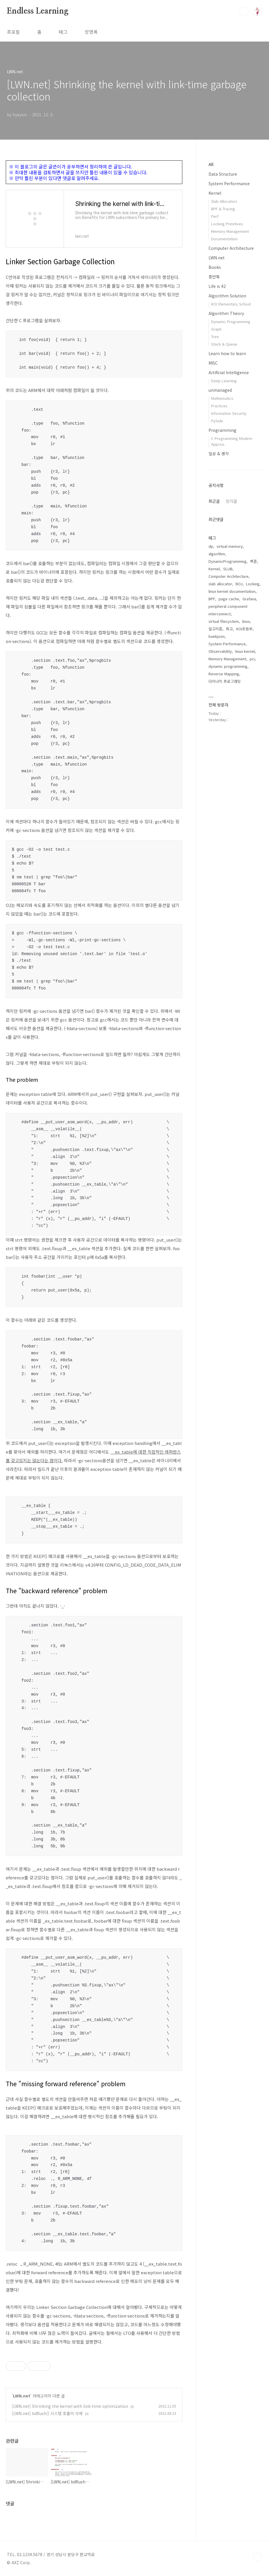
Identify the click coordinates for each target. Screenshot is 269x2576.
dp (211, 546)
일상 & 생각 (219, 453)
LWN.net (21, 2396)
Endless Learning (38, 11)
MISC (213, 363)
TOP (257, 2556)
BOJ (239, 583)
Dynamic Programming (230, 321)
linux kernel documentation (232, 591)
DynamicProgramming (228, 561)
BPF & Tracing (223, 208)
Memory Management (230, 231)
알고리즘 (215, 628)
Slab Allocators (224, 201)
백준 (253, 561)
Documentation (224, 238)
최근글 (214, 501)
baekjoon (217, 636)
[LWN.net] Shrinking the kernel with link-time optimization (70, 2406)
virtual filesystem (224, 621)
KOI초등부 (244, 628)
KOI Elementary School (231, 304)
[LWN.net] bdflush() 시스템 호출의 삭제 (47, 2413)
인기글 (231, 501)
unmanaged (220, 390)
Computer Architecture (231, 248)
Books (215, 267)
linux (246, 621)
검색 (244, 11)
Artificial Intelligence (229, 372)
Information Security (229, 413)
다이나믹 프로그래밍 (225, 681)
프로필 (13, 31)
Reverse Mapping (224, 673)
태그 (63, 31)
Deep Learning (224, 380)
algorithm (217, 553)
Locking (252, 583)
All (211, 164)
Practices (219, 405)
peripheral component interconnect (228, 609)
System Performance (229, 183)
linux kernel (245, 651)
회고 (229, 628)
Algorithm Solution (227, 296)
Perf (215, 216)
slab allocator (220, 583)
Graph (216, 329)
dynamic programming (228, 666)
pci (252, 658)
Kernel (215, 193)
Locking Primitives (227, 223)
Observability (220, 651)
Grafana (249, 598)
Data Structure (223, 174)
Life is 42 (217, 286)
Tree (215, 336)
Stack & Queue (224, 344)
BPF (212, 598)
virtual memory (230, 546)
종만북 (214, 277)
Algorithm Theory (226, 313)
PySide (217, 420)
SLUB (227, 568)
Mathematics (222, 398)
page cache (229, 598)
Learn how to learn (227, 353)
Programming (222, 430)
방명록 (91, 31)
